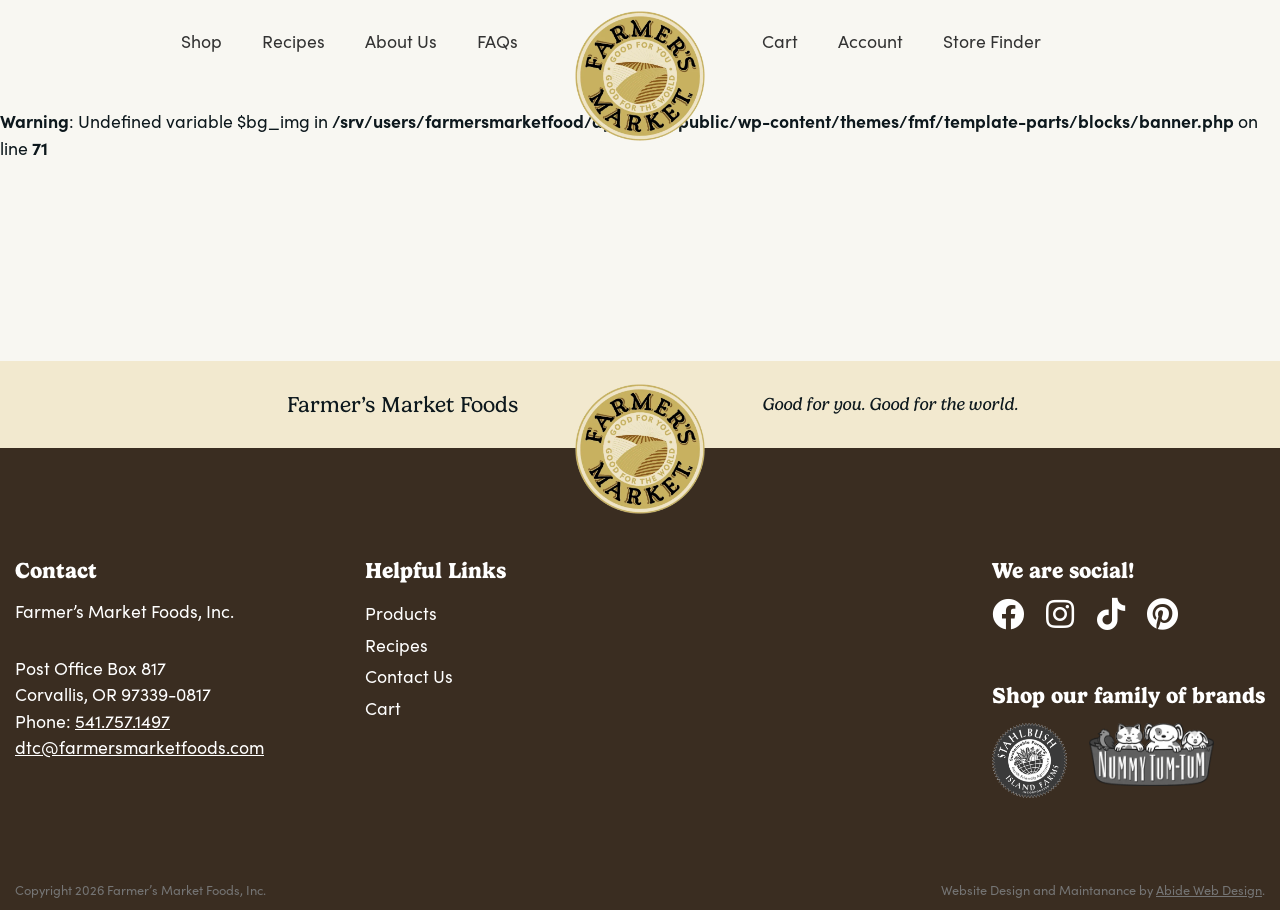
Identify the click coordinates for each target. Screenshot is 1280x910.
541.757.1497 (122, 721)
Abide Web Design (1209, 889)
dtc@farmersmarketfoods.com (139, 747)
